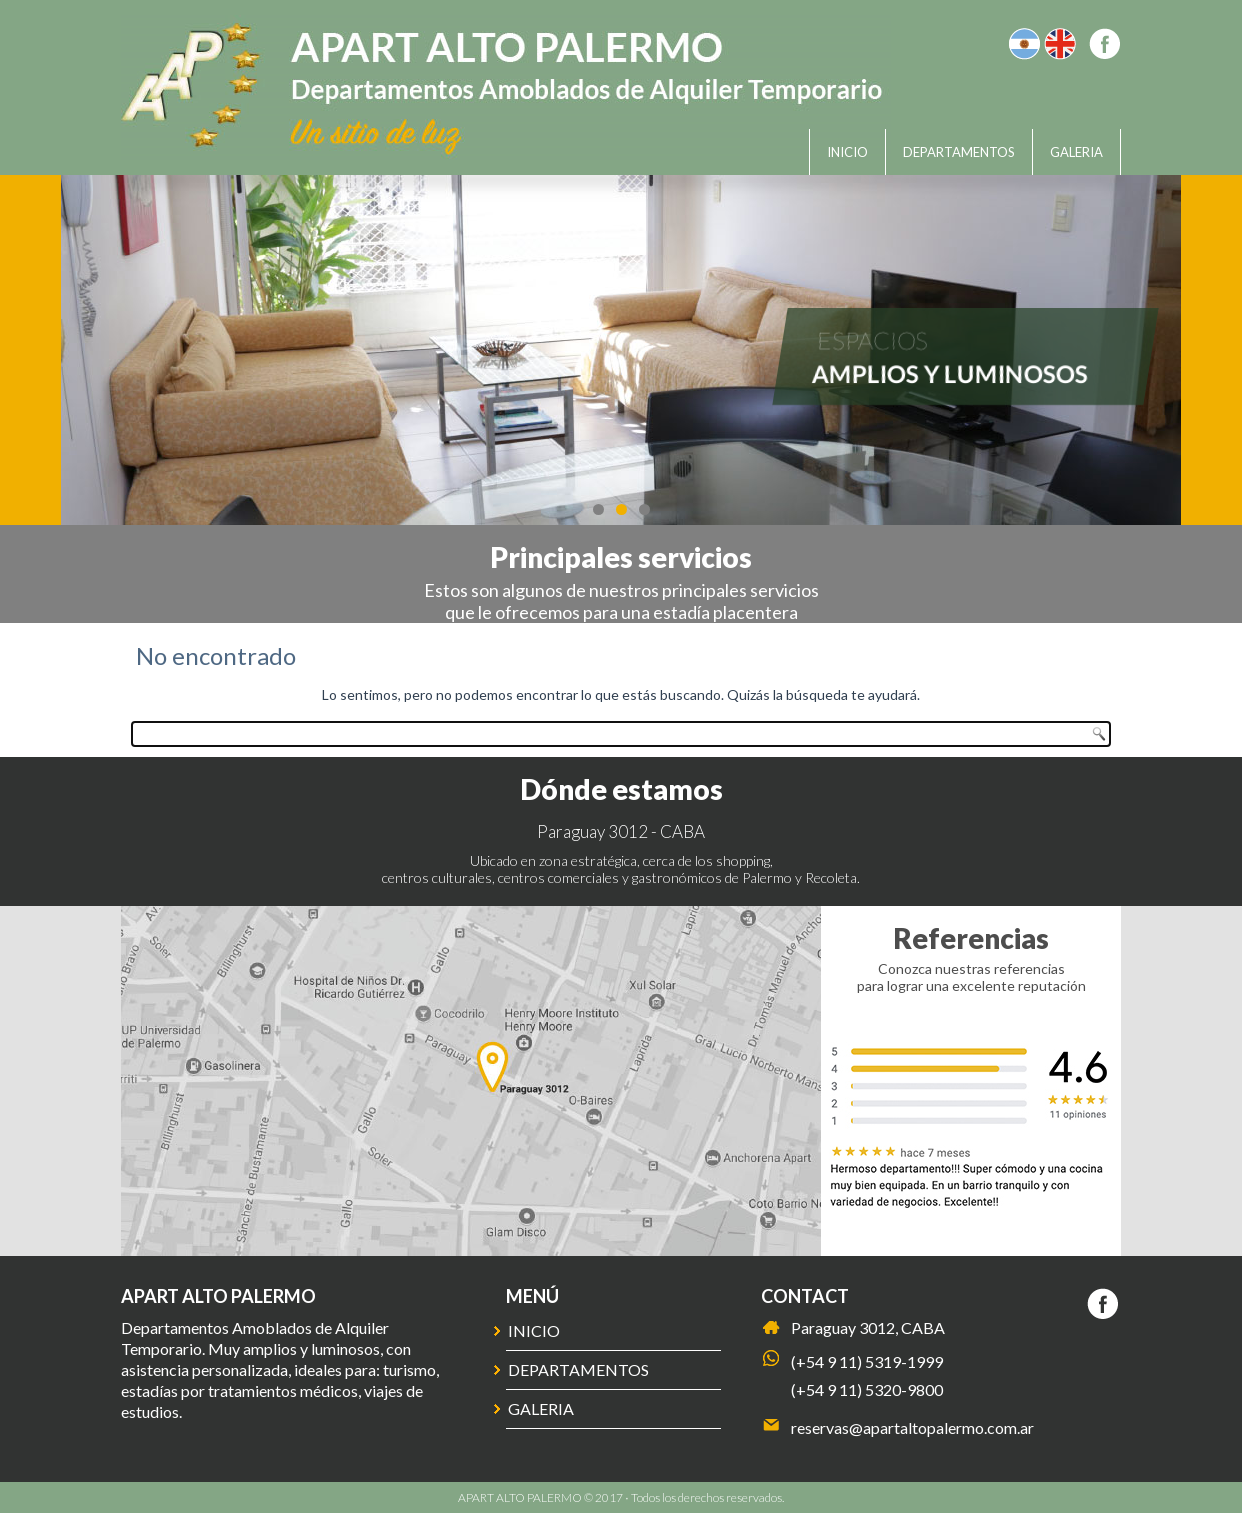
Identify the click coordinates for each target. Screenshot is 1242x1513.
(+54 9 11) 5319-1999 (867, 1361)
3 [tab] (644, 509)
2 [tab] (621, 509)
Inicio (847, 152)
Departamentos (959, 152)
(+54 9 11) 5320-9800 (867, 1389)
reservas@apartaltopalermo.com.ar (912, 1427)
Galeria (1076, 152)
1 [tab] (598, 509)
